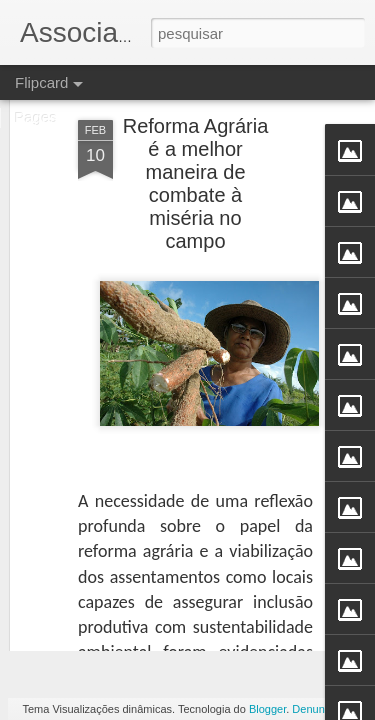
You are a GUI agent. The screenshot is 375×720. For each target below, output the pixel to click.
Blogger (267, 709)
